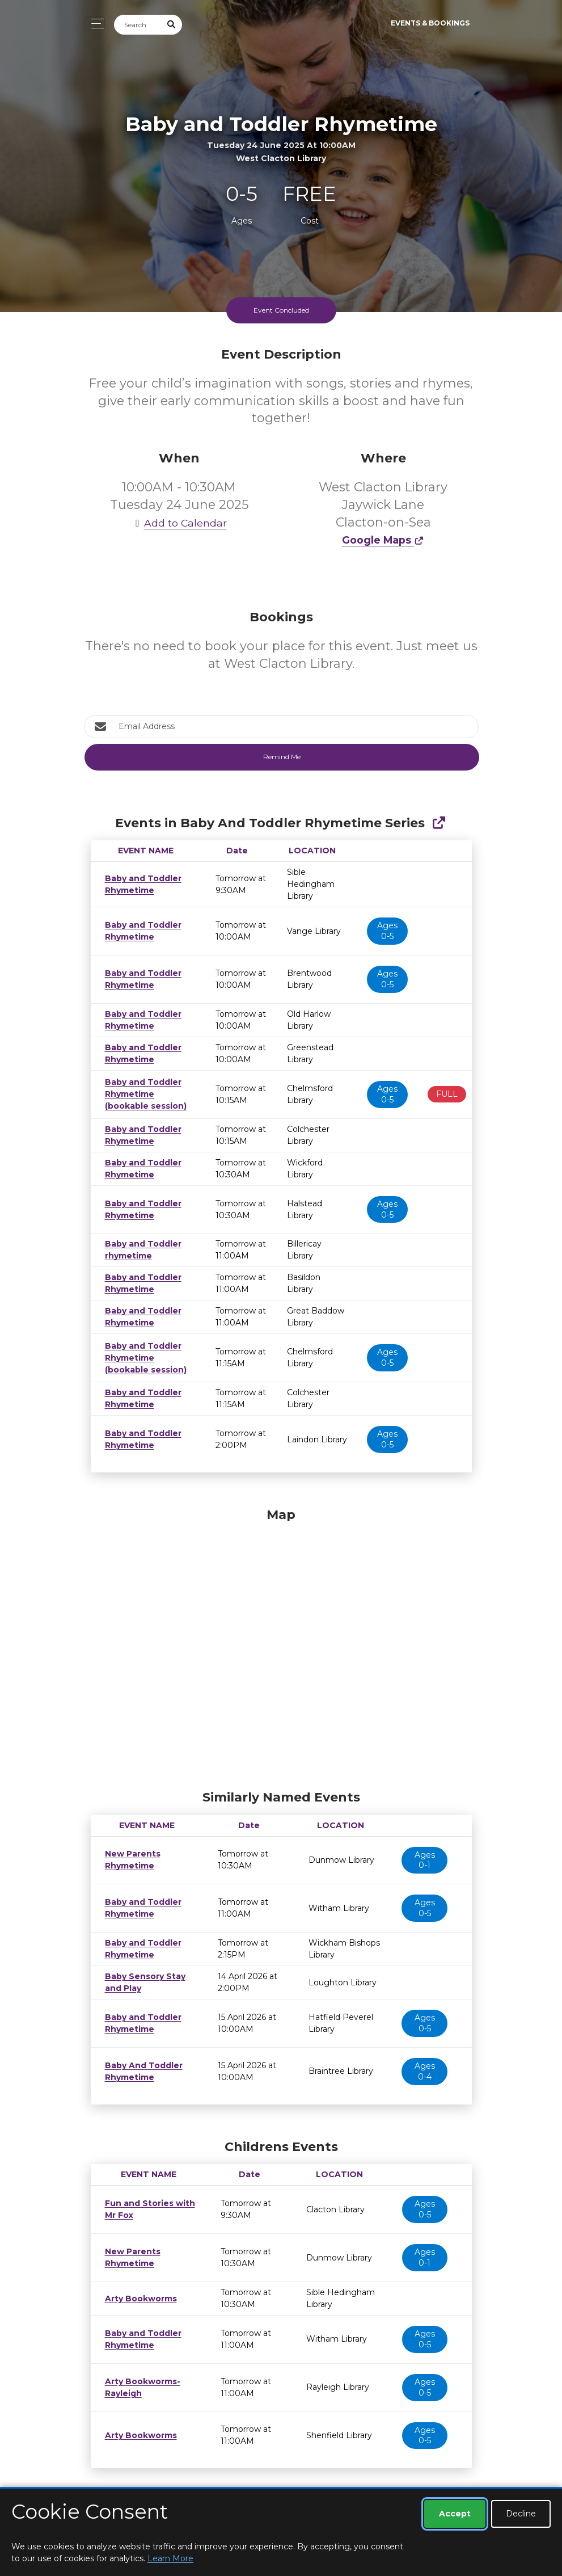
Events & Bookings (430, 23)
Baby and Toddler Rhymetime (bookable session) (141, 1094)
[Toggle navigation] (94, 23)
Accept (455, 2513)
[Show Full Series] (438, 823)
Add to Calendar (179, 523)
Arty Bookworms (138, 2298)
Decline (521, 2513)
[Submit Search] (171, 25)
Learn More (170, 2558)
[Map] (281, 1646)
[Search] (138, 25)
